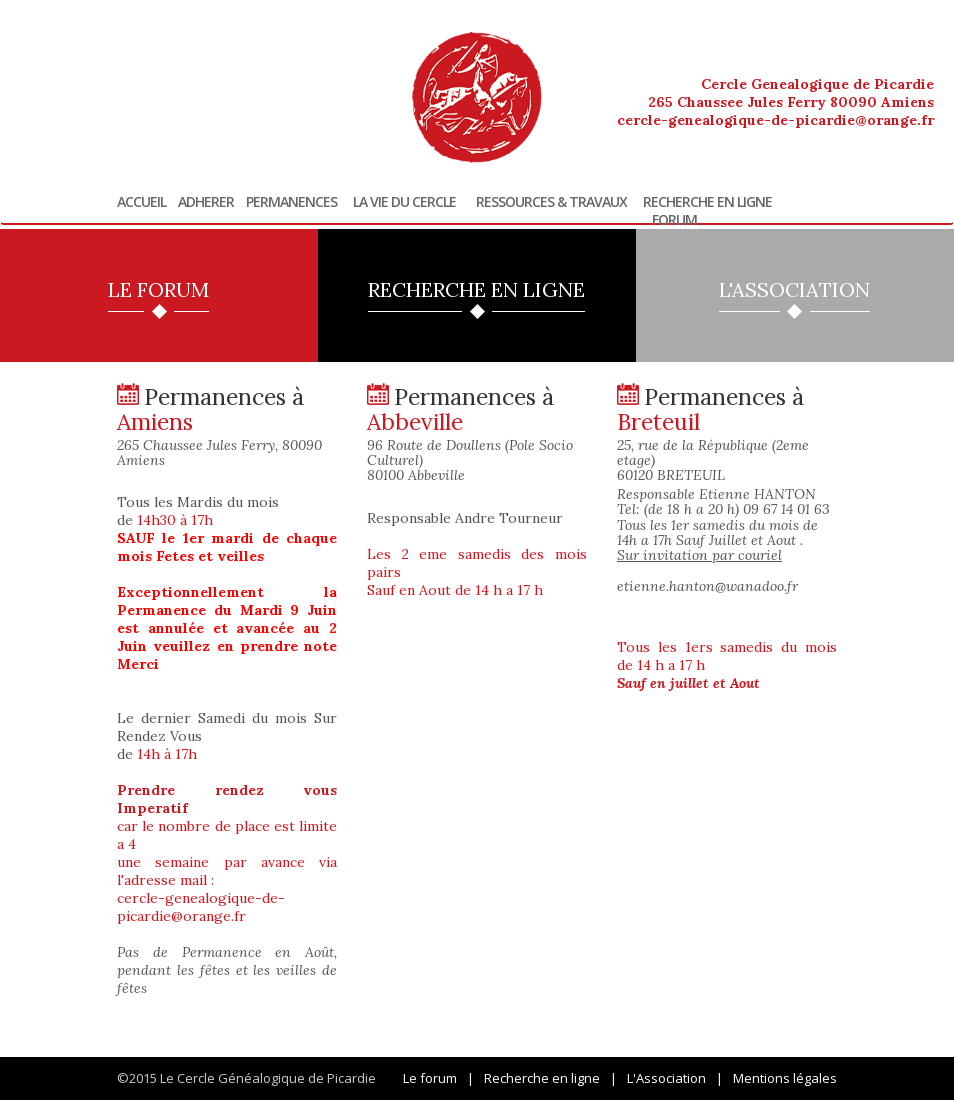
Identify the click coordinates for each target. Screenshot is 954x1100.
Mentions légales (785, 1078)
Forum (674, 220)
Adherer (206, 202)
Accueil (141, 202)
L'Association (666, 1078)
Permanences (291, 202)
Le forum (430, 1078)
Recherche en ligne (707, 202)
